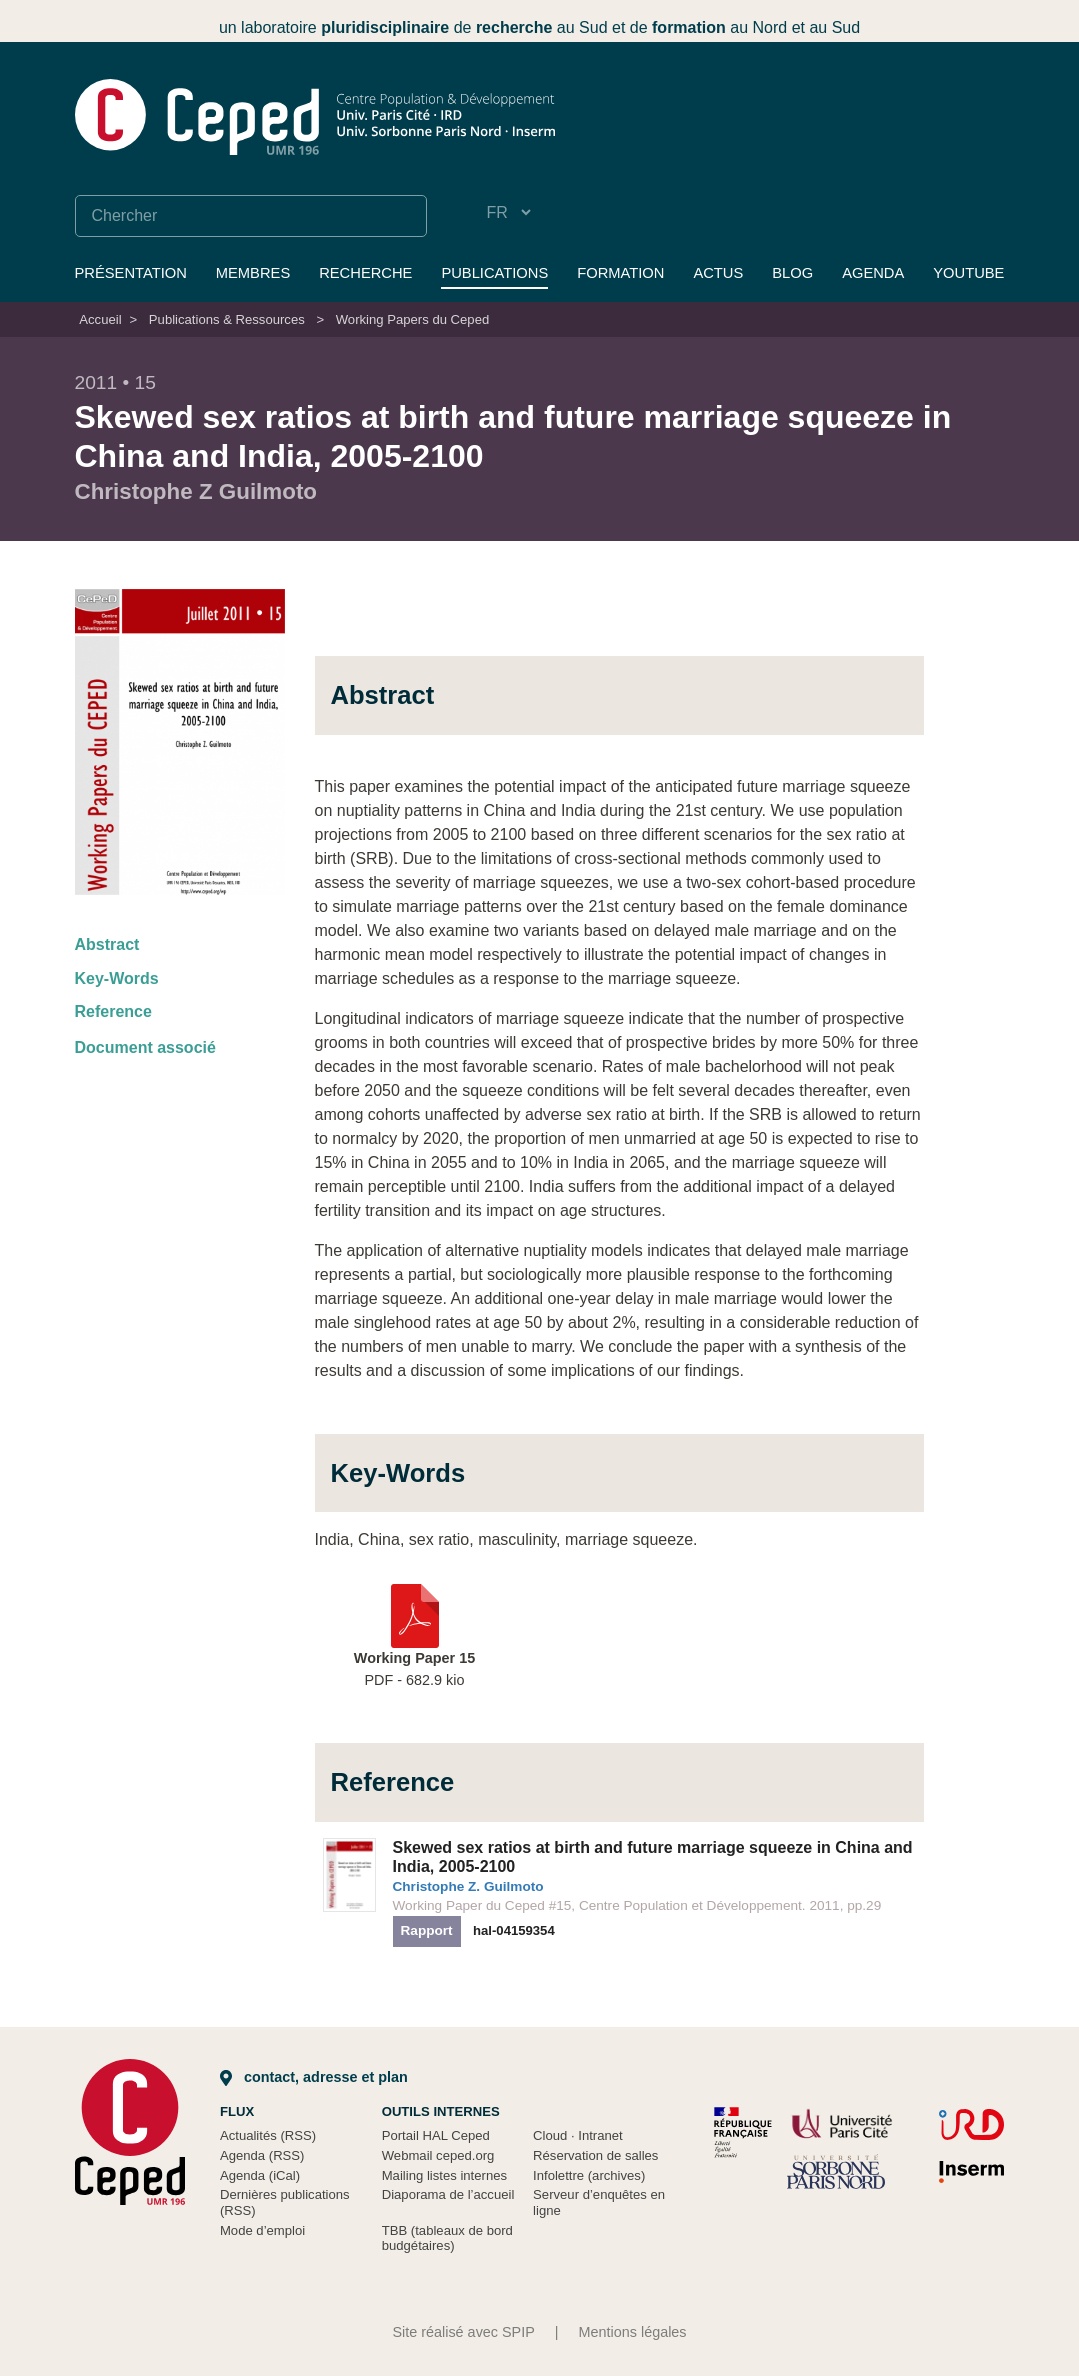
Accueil (100, 319)
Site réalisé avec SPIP (463, 2332)
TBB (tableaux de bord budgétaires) (447, 2238)
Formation (620, 273)
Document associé (145, 1047)
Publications (494, 273)
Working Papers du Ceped (413, 319)
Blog (792, 273)
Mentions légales (633, 2332)
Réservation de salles (595, 2155)
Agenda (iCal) (260, 2175)
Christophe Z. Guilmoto (468, 1886)
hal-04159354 (514, 1930)
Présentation (131, 273)
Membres (253, 273)
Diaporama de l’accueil (448, 2194)
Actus (718, 273)
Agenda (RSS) (262, 2155)
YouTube (968, 273)
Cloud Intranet (578, 2135)
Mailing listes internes (444, 2175)
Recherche (365, 273)
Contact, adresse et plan (314, 2077)
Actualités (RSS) (268, 2135)
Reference (113, 1011)
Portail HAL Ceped (436, 2135)
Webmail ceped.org (438, 2155)
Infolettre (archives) (589, 2175)
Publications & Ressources (227, 319)
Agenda (873, 273)
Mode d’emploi (262, 2230)
